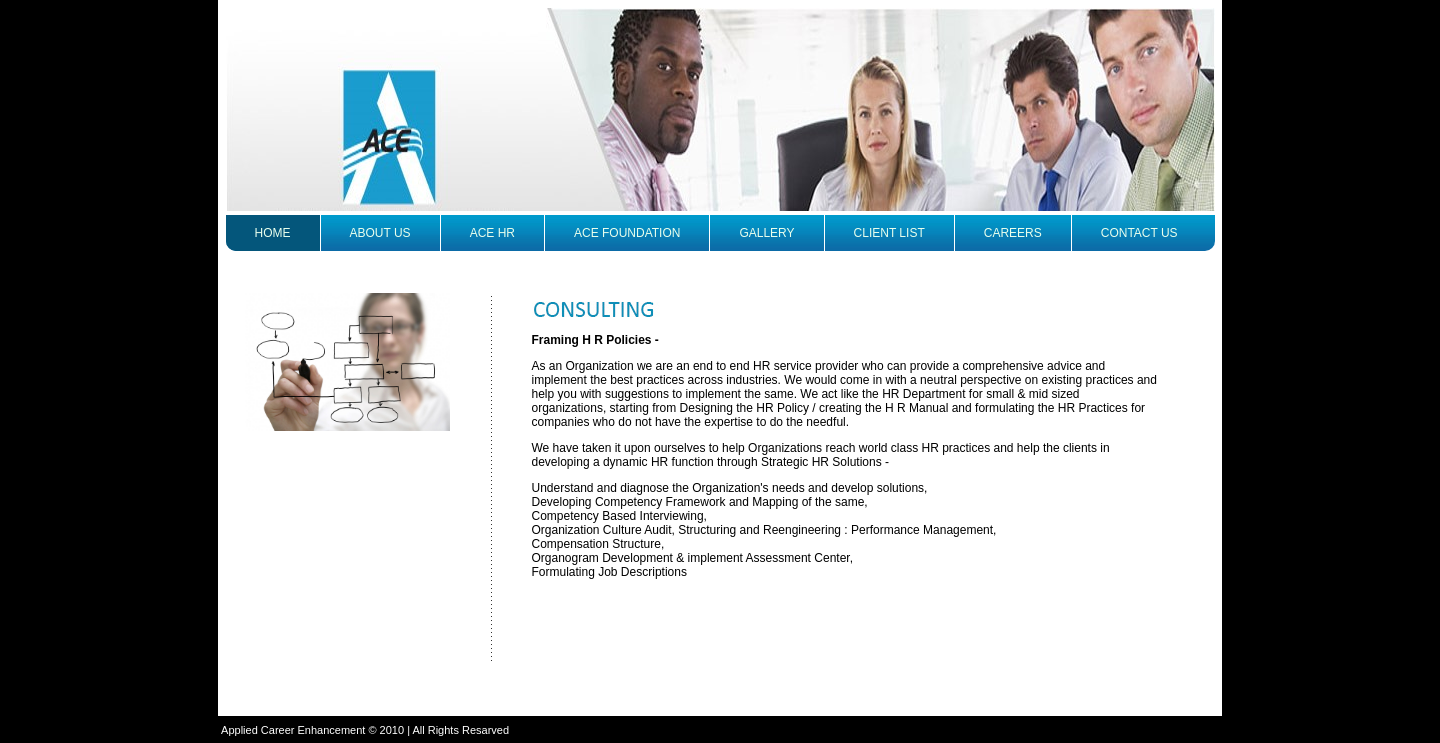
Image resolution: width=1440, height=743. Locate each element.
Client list (889, 233)
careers (1013, 233)
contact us (1139, 233)
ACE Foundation (627, 233)
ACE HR (492, 233)
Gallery (766, 233)
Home (273, 233)
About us (380, 233)
